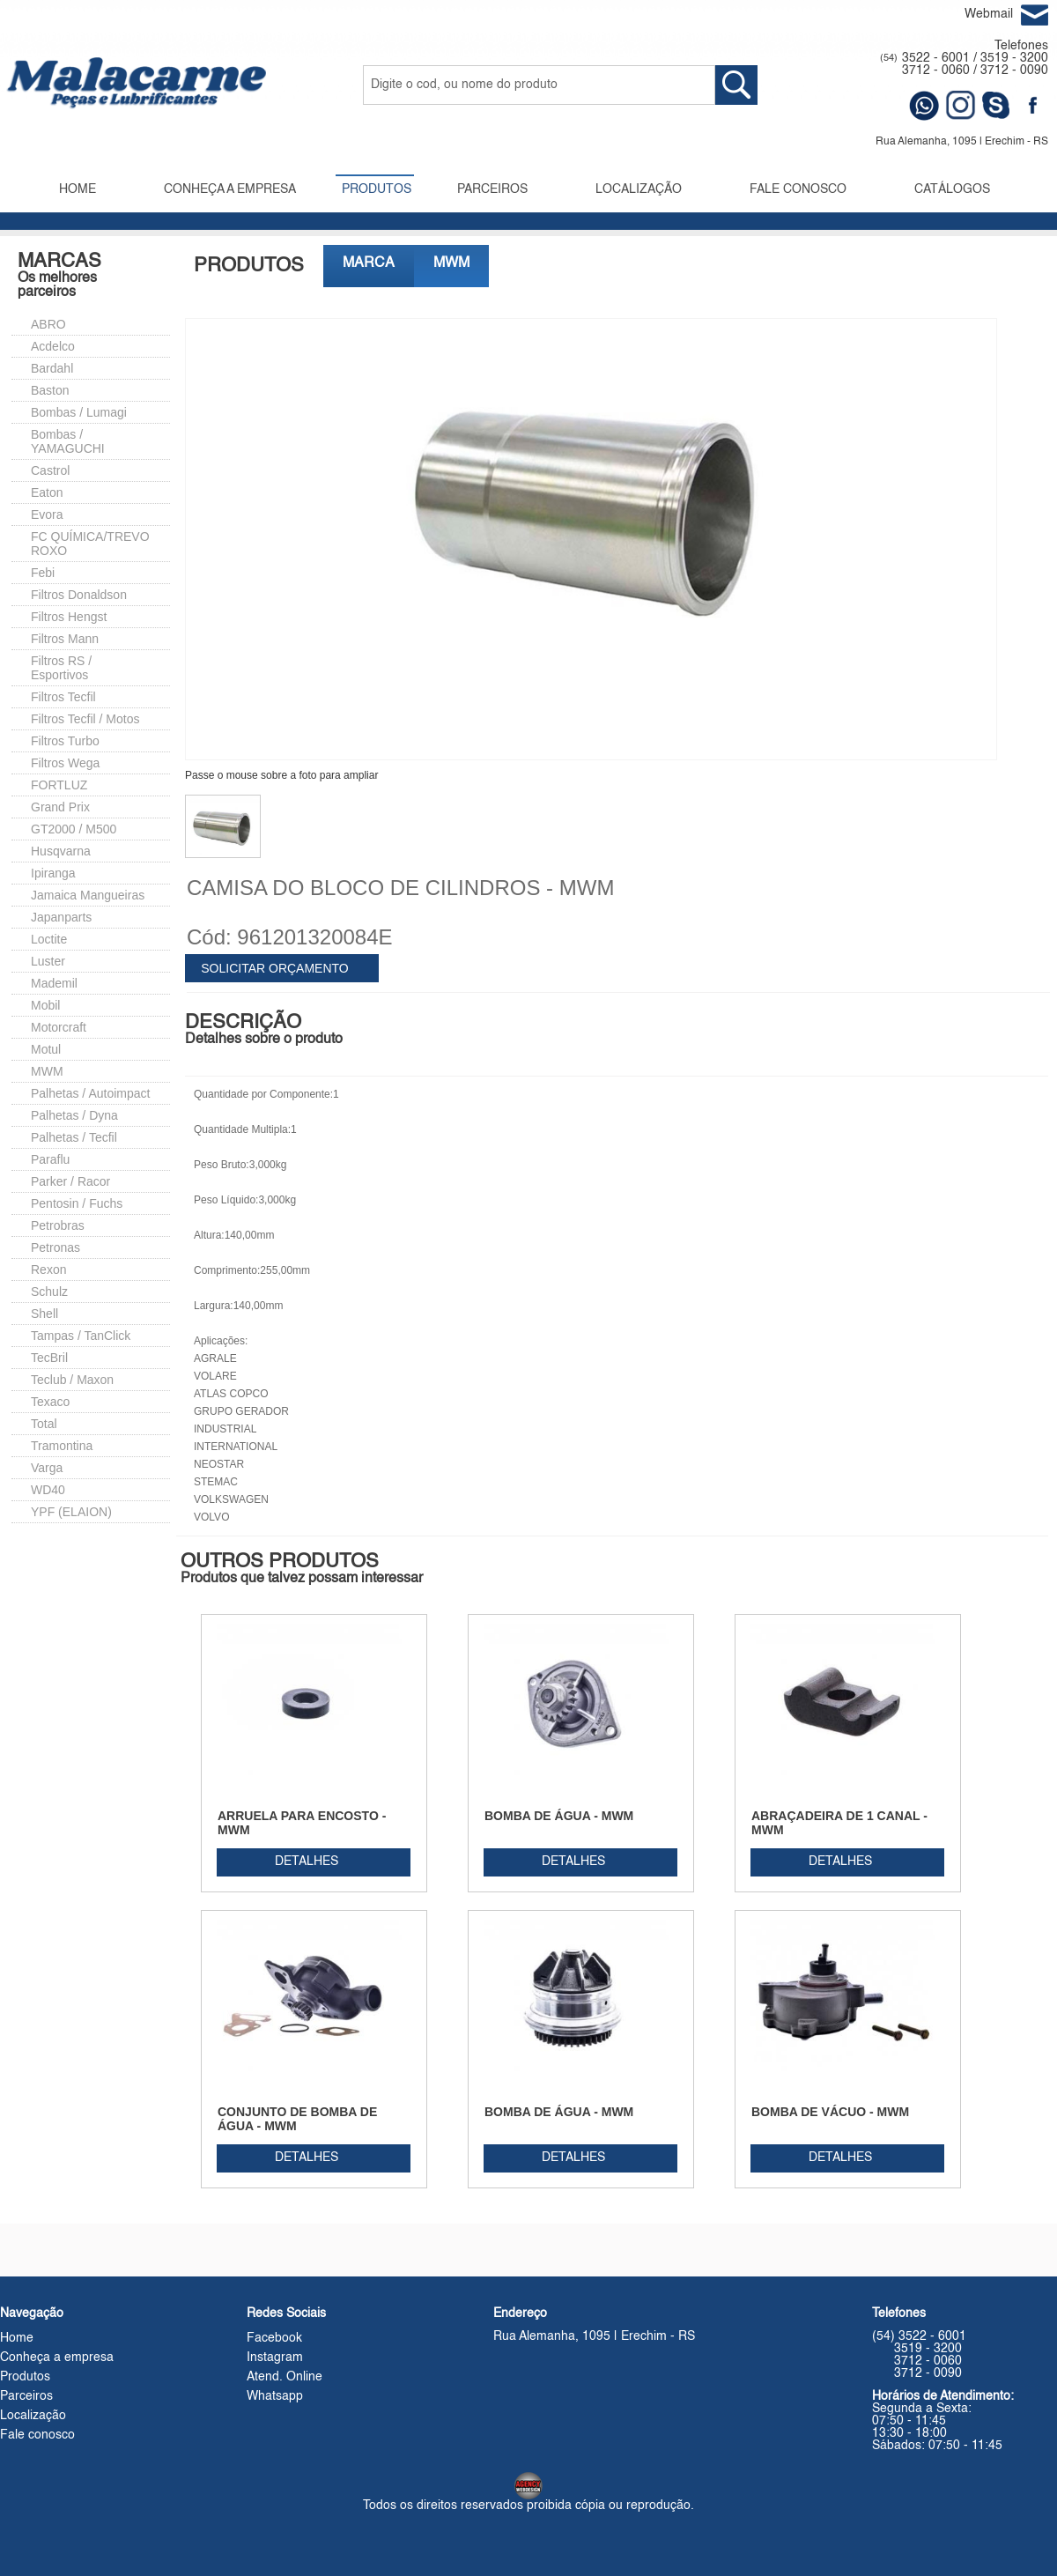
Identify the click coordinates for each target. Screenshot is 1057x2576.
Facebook (274, 2338)
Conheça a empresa (57, 2357)
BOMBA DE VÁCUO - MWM (830, 2112)
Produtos (25, 2377)
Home (16, 2338)
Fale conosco (37, 2435)
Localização (33, 2415)
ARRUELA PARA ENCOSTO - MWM (302, 1823)
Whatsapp (275, 2396)
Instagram (275, 2357)
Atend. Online (284, 2377)
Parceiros (26, 2396)
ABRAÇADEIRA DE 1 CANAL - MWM (839, 1823)
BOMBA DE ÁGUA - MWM (558, 1816)
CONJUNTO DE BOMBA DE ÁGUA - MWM (297, 2119)
